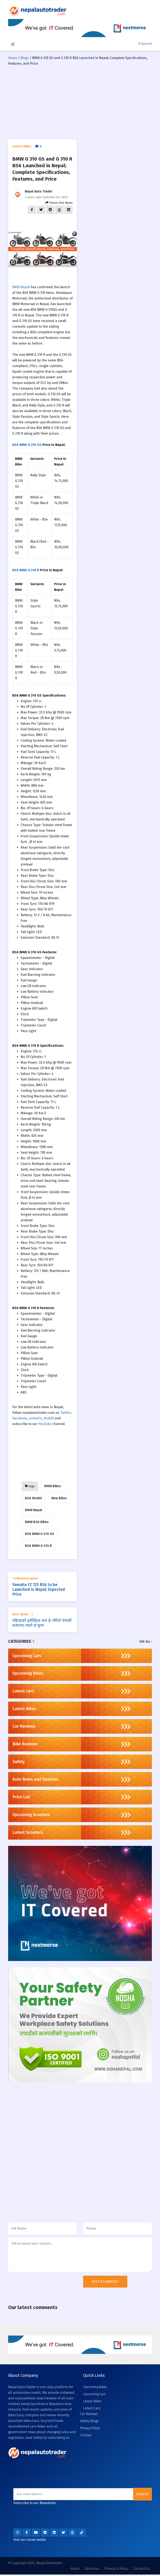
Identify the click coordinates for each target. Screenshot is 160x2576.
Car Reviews (89, 2415)
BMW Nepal (21, 287)
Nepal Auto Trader (38, 191)
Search (145, 44)
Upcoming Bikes (95, 2388)
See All (145, 1643)
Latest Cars (91, 2410)
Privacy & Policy (116, 2570)
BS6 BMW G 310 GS (26, 445)
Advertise (92, 2570)
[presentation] (39, 2285)
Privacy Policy (90, 2429)
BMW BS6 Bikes (37, 1522)
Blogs (24, 58)
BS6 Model (33, 1498)
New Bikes (59, 1498)
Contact (86, 2437)
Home (12, 58)
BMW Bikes (52, 1486)
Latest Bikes (92, 2403)
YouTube (44, 1424)
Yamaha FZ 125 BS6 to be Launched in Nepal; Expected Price (40, 1589)
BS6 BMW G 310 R (25, 570)
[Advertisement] (80, 102)
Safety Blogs (89, 2422)
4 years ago (33, 197)
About (75, 2570)
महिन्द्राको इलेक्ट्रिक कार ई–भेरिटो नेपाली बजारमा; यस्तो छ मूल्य (37, 1624)
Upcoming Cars (94, 2395)
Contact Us (141, 2570)
